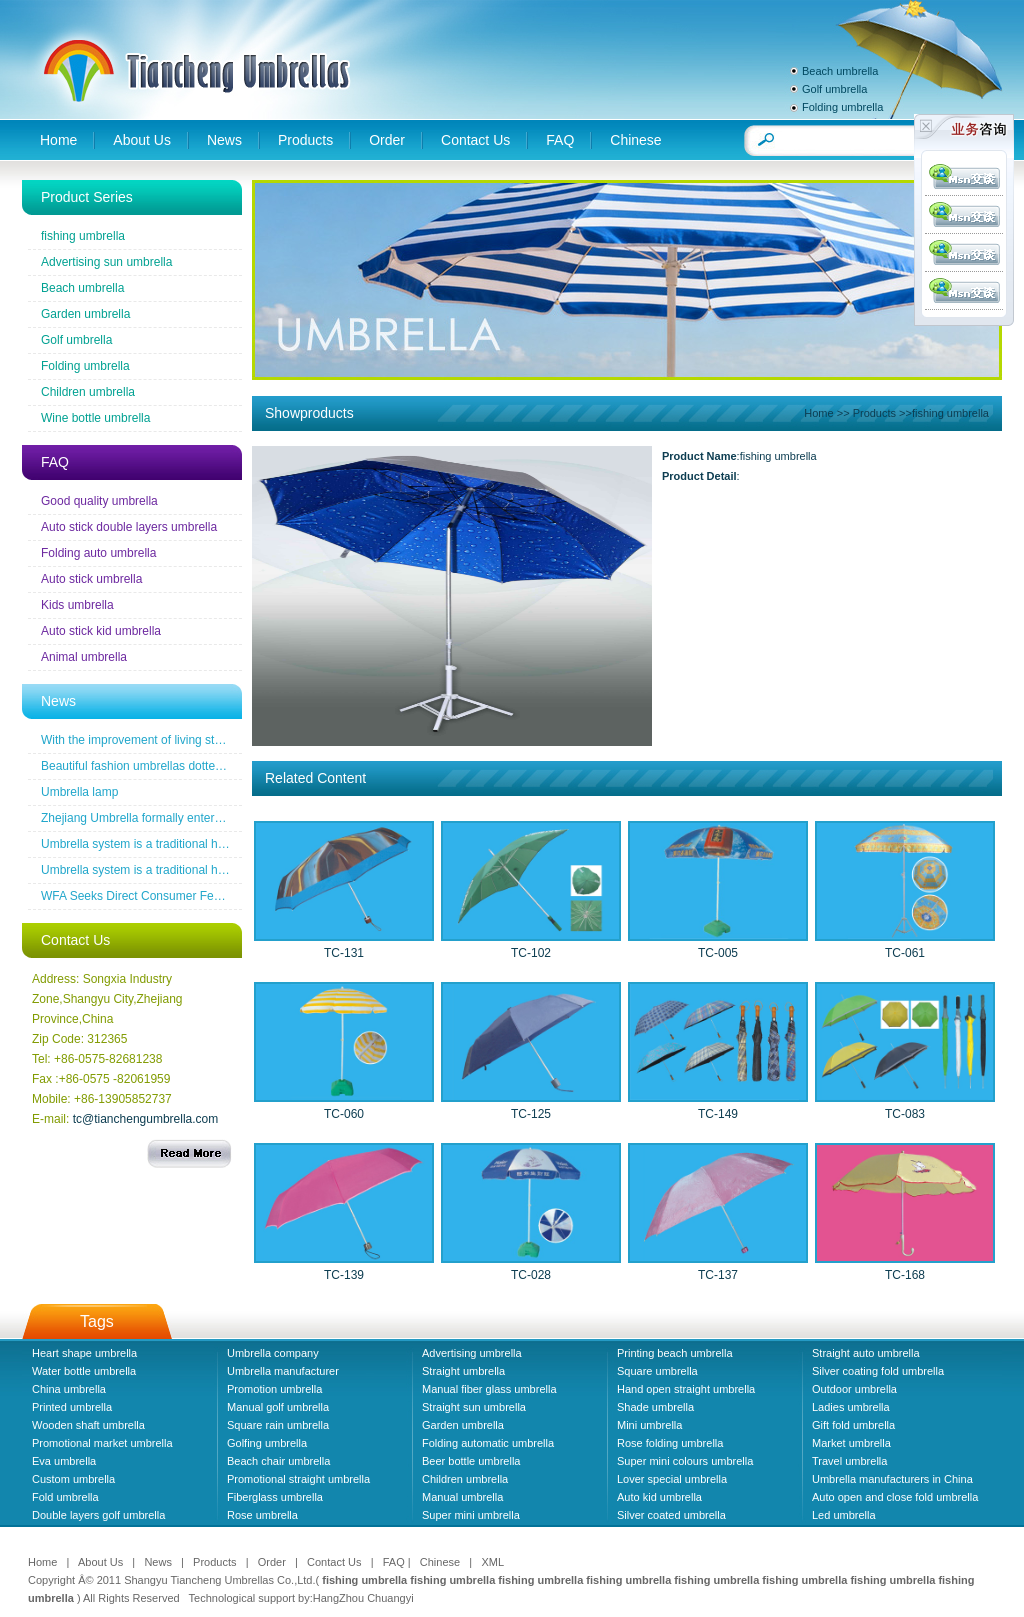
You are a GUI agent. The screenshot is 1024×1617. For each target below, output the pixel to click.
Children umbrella (88, 392)
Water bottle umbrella (84, 1371)
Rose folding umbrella (670, 1443)
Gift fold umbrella (853, 1425)
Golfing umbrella (267, 1443)
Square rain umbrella (278, 1425)
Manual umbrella (462, 1497)
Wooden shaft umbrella (88, 1425)
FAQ (560, 140)
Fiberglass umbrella (275, 1497)
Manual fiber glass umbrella (489, 1389)
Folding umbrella (842, 107)
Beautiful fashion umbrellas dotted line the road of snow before (207, 766)
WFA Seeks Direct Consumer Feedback (146, 896)
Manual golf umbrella (278, 1407)
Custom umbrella (73, 1479)
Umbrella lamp (79, 792)
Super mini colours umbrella (685, 1461)
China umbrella (69, 1389)
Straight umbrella (463, 1371)
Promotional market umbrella (102, 1443)
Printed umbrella (72, 1407)
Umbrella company (273, 1353)
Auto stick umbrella (91, 579)
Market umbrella (851, 1443)
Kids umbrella (77, 605)
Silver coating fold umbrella (878, 1371)
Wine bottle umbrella (95, 418)
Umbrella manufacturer (283, 1371)
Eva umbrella (64, 1461)
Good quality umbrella (99, 501)
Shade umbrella (655, 1407)
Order (387, 140)
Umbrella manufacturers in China (892, 1479)
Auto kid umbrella (659, 1497)
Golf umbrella (834, 89)
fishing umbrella (83, 236)
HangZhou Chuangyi (363, 1598)
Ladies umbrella (851, 1407)
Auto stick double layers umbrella (129, 527)
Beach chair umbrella (278, 1461)
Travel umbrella (849, 1461)
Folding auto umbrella (98, 553)
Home (58, 140)
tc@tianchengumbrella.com (146, 1119)
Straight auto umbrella (866, 1353)
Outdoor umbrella (854, 1389)
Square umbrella (657, 1371)
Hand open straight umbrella (686, 1389)
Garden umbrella (85, 314)
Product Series (87, 197)
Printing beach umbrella (675, 1353)
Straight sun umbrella (474, 1407)
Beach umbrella (840, 71)
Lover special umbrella (672, 1479)
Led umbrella (844, 1515)
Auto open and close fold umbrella (895, 1497)
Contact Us (475, 140)
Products (305, 140)
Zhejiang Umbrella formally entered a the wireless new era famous (217, 818)
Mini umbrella (649, 1425)
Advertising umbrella (472, 1353)
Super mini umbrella (471, 1515)
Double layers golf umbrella (98, 1515)
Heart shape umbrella (84, 1353)
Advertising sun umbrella (106, 262)
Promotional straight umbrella (298, 1479)
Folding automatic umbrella (488, 1443)
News (224, 140)
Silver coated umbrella (671, 1515)
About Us (142, 140)
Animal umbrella (84, 657)
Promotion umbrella (274, 1389)
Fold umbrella (65, 1497)
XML (492, 1562)
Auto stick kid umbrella (101, 631)
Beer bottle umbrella (471, 1461)
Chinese (635, 140)
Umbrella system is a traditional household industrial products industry (227, 844)
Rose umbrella (262, 1515)
